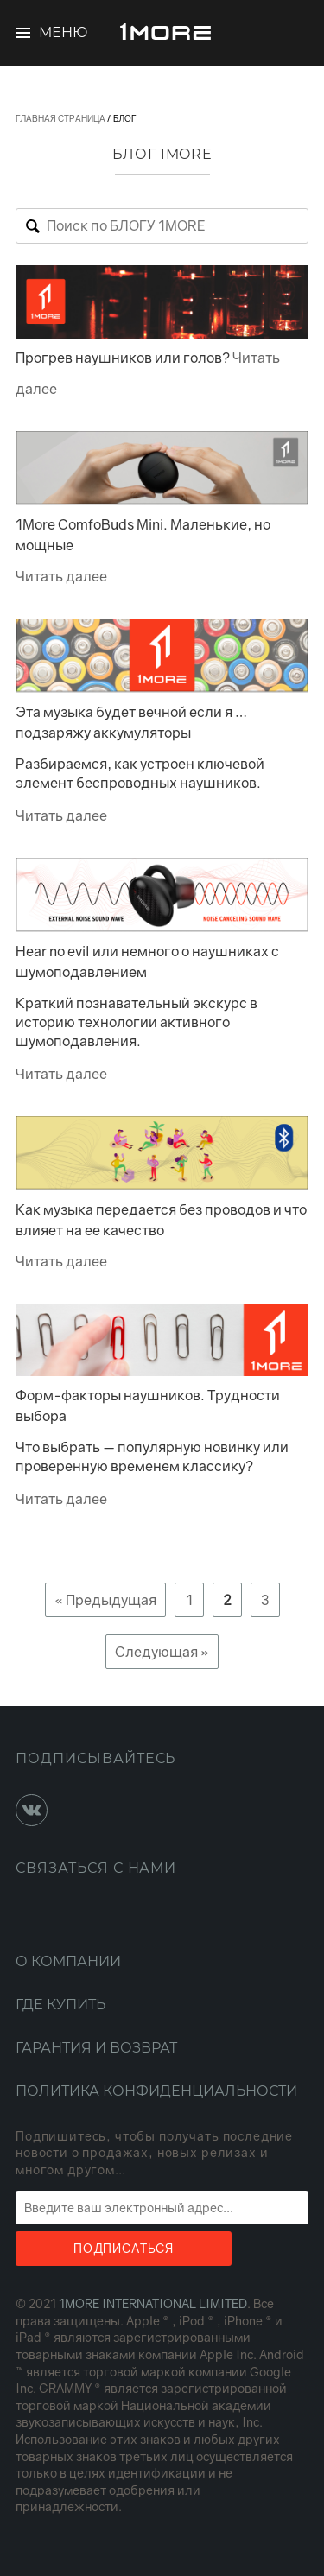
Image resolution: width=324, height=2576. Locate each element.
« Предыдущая (105, 1599)
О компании (68, 1961)
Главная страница (60, 118)
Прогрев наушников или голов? (123, 357)
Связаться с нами (96, 1868)
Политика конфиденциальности (156, 2091)
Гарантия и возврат (96, 2048)
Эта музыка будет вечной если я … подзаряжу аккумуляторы (131, 722)
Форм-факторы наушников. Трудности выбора (148, 1405)
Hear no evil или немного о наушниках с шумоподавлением (147, 961)
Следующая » (162, 1651)
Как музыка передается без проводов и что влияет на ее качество (161, 1220)
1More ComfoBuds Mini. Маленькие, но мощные (143, 535)
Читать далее (61, 576)
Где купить (60, 2004)
